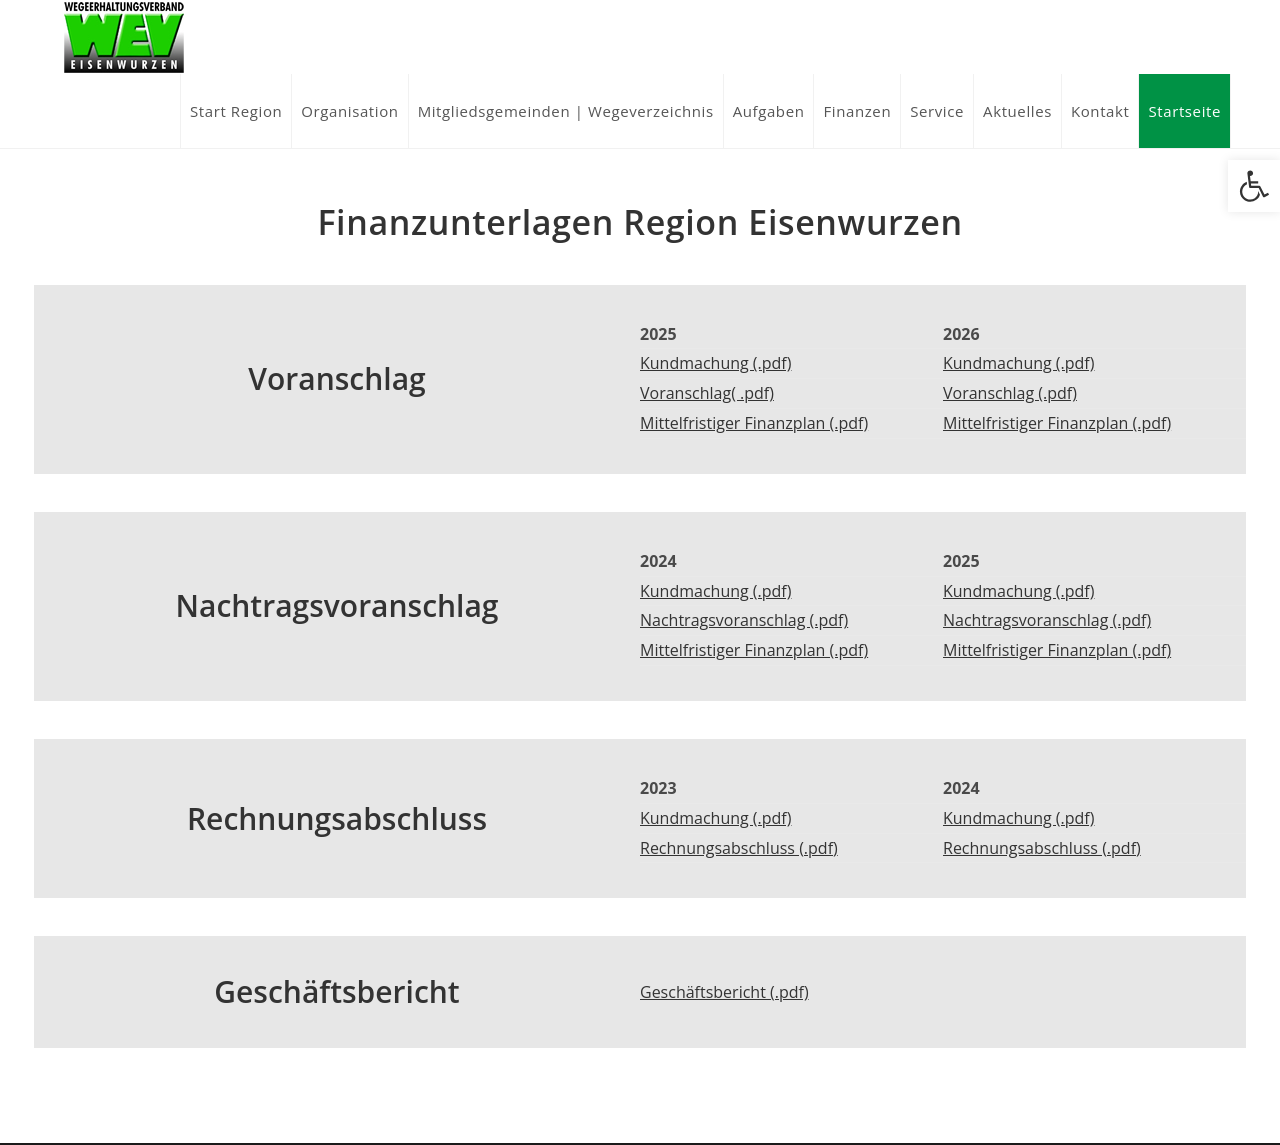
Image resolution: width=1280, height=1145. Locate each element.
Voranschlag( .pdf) (707, 393)
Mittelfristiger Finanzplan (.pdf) (754, 423)
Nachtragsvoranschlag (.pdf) (744, 620)
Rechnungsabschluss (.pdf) (739, 848)
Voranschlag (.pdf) (1010, 393)
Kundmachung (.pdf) (715, 363)
